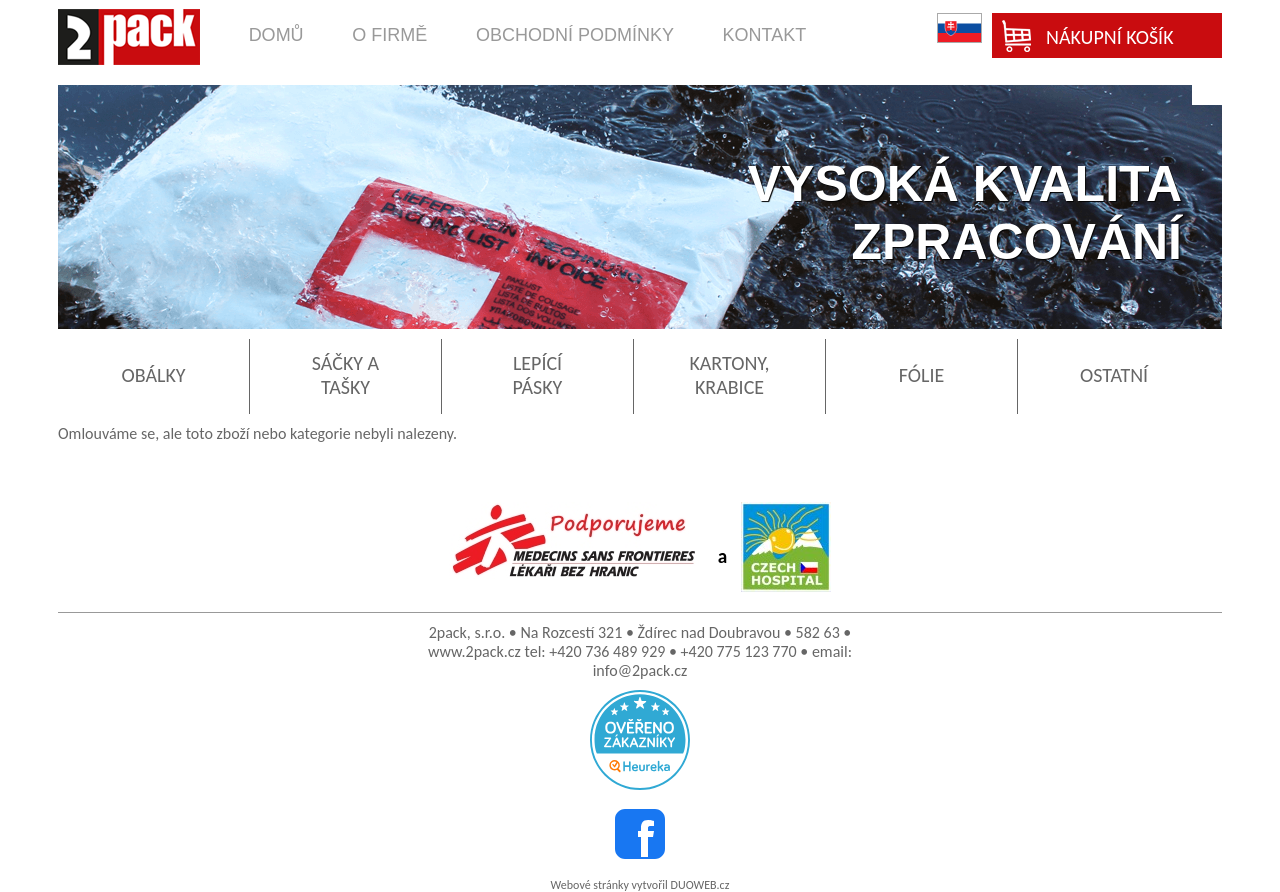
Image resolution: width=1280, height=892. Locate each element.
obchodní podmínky (575, 35)
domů (276, 35)
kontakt (765, 35)
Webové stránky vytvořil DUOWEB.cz (640, 885)
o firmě (389, 35)
